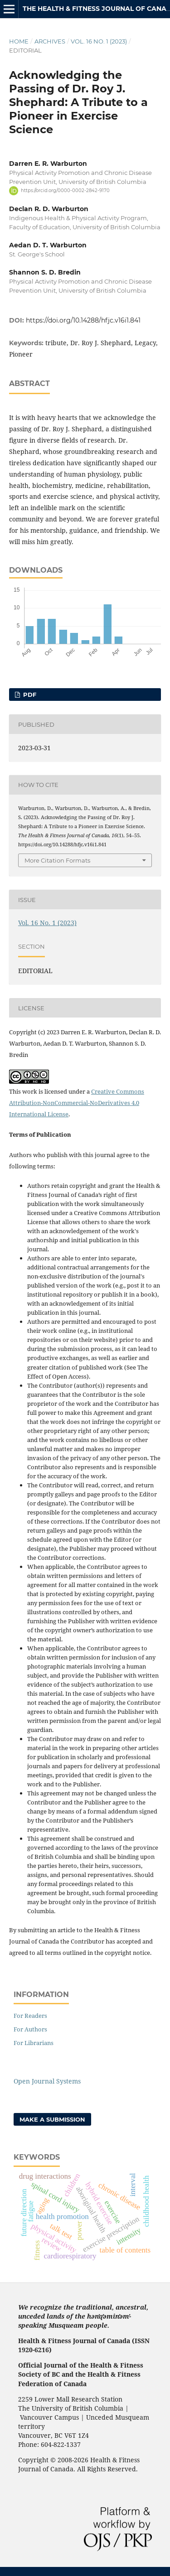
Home (19, 41)
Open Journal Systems (47, 2081)
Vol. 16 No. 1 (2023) (99, 41)
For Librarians (33, 2043)
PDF (28, 694)
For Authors (30, 2029)
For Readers (30, 2016)
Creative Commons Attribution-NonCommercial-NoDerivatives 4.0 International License (76, 1102)
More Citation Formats (57, 860)
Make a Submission (52, 2119)
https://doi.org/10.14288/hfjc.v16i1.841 (83, 320)
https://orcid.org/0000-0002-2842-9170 (65, 190)
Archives (49, 41)
